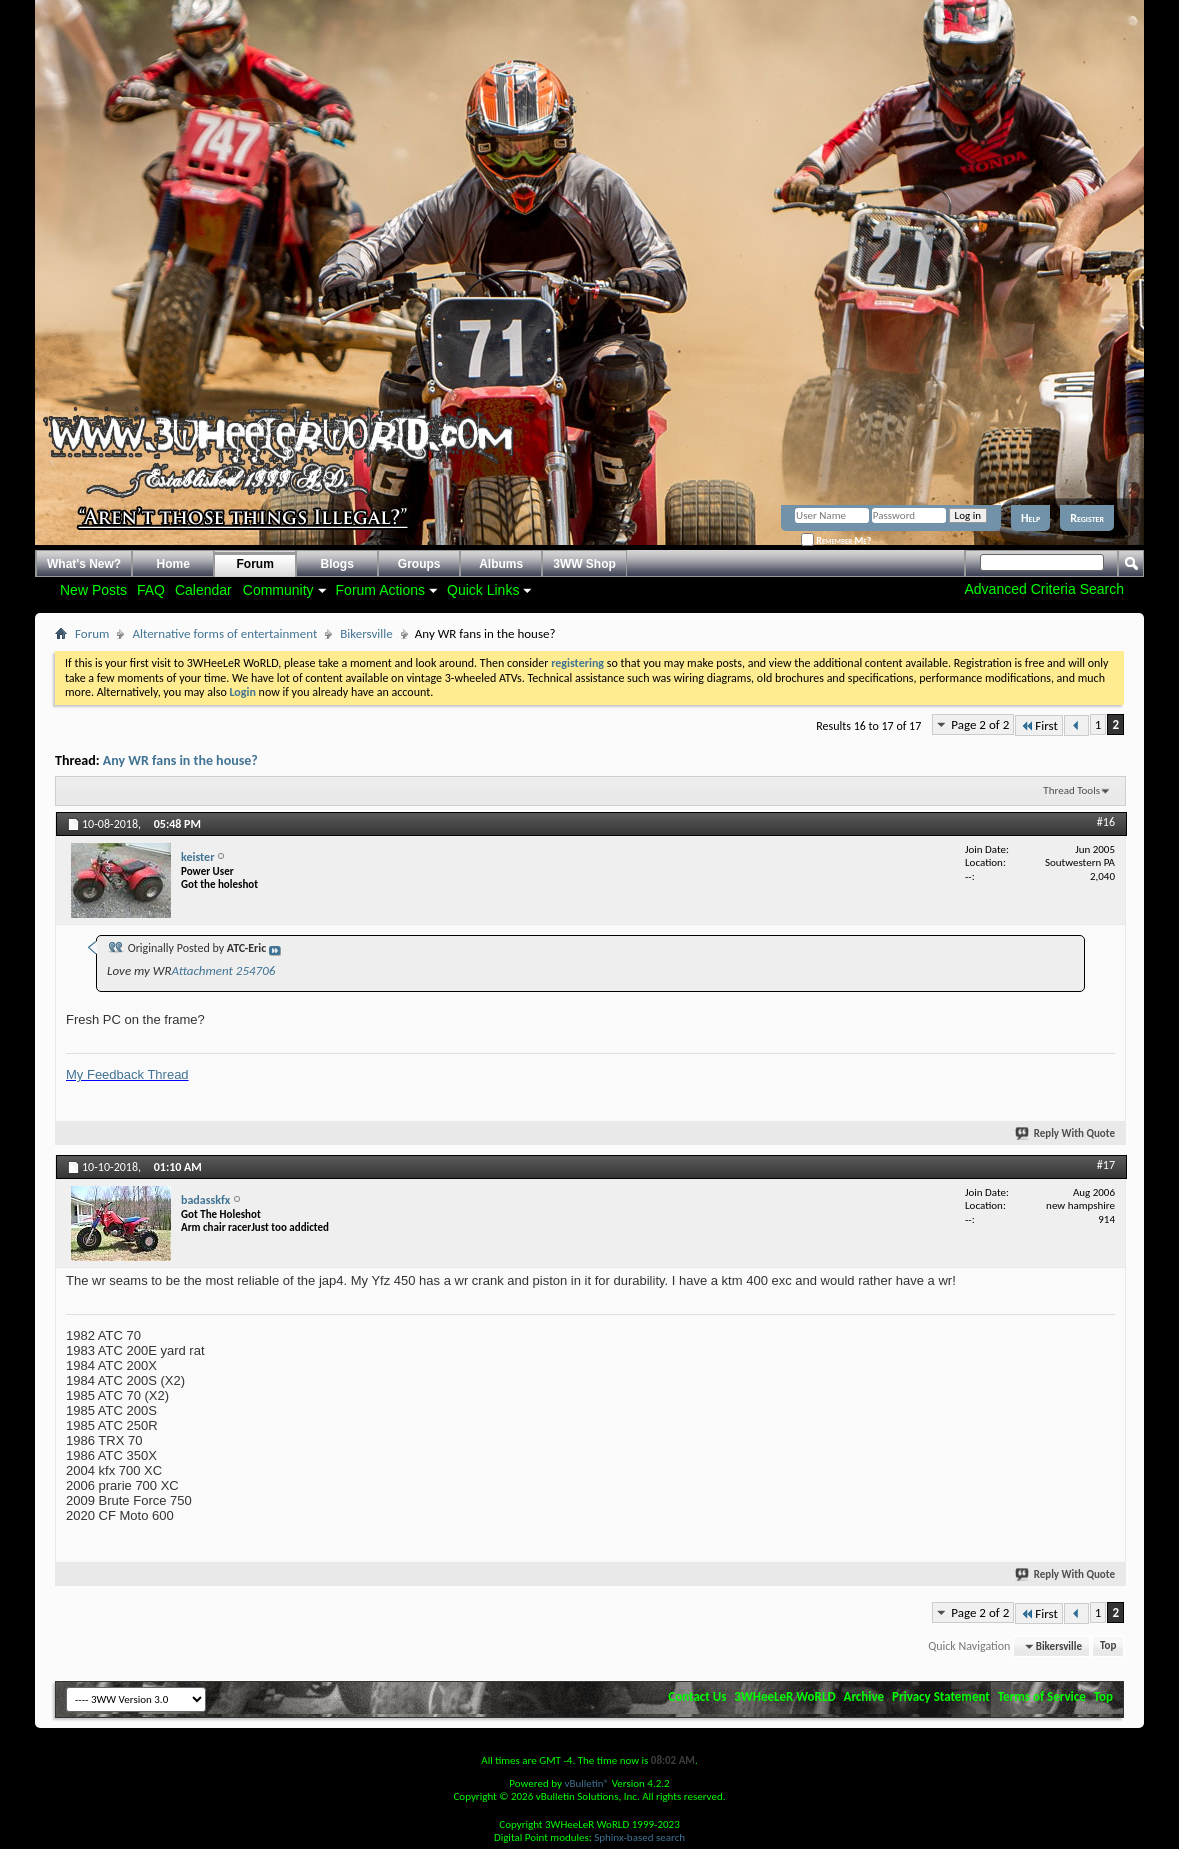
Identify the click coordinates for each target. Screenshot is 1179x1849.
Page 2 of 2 (980, 724)
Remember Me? (836, 540)
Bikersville (366, 633)
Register (1087, 518)
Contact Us (697, 1696)
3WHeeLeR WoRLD (784, 1696)
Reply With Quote (1066, 1133)
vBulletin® (586, 1783)
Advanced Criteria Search (1044, 589)
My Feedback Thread (127, 1074)
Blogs (337, 564)
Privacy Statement (941, 1696)
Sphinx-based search (639, 1837)
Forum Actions (380, 590)
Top (1108, 1646)
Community (278, 590)
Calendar (203, 590)
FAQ (151, 590)
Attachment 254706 (223, 970)
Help (1030, 518)
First (1039, 725)
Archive (864, 1696)
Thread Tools (1071, 790)
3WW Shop (584, 564)
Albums (501, 564)
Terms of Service (1042, 1696)
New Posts (93, 590)
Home (173, 564)
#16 (1106, 822)
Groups (419, 564)
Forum (255, 564)
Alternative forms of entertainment (224, 633)
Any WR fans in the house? (180, 760)
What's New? (84, 564)
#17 (1106, 1165)
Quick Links (483, 590)
